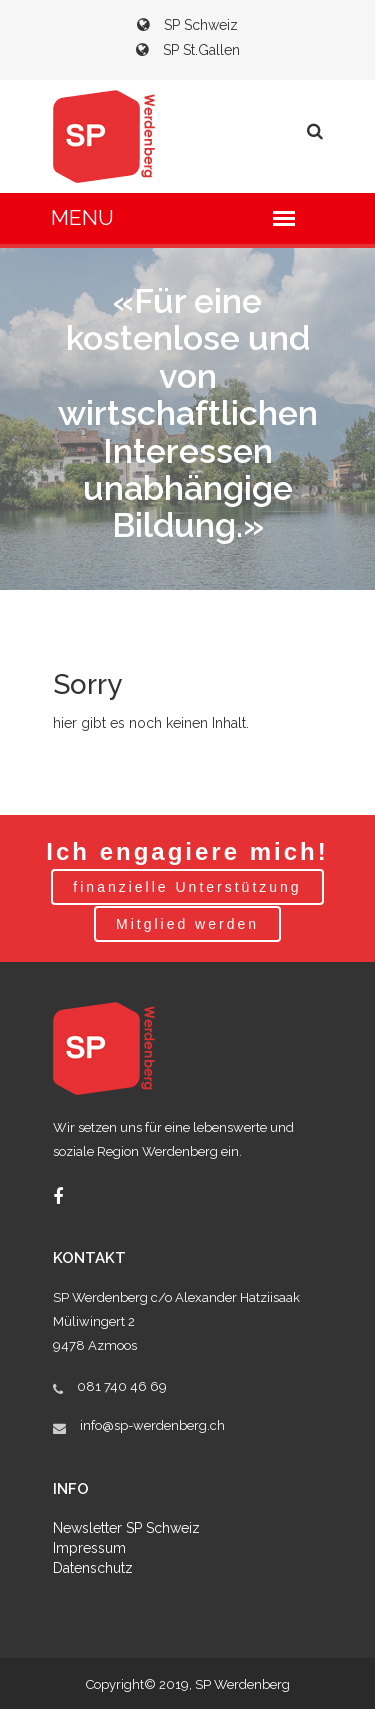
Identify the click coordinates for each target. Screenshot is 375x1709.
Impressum (89, 1548)
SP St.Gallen (188, 50)
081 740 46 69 (122, 1386)
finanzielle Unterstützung (187, 887)
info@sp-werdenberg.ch (152, 1425)
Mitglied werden (187, 924)
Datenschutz (93, 1568)
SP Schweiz (187, 25)
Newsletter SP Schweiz (126, 1528)
